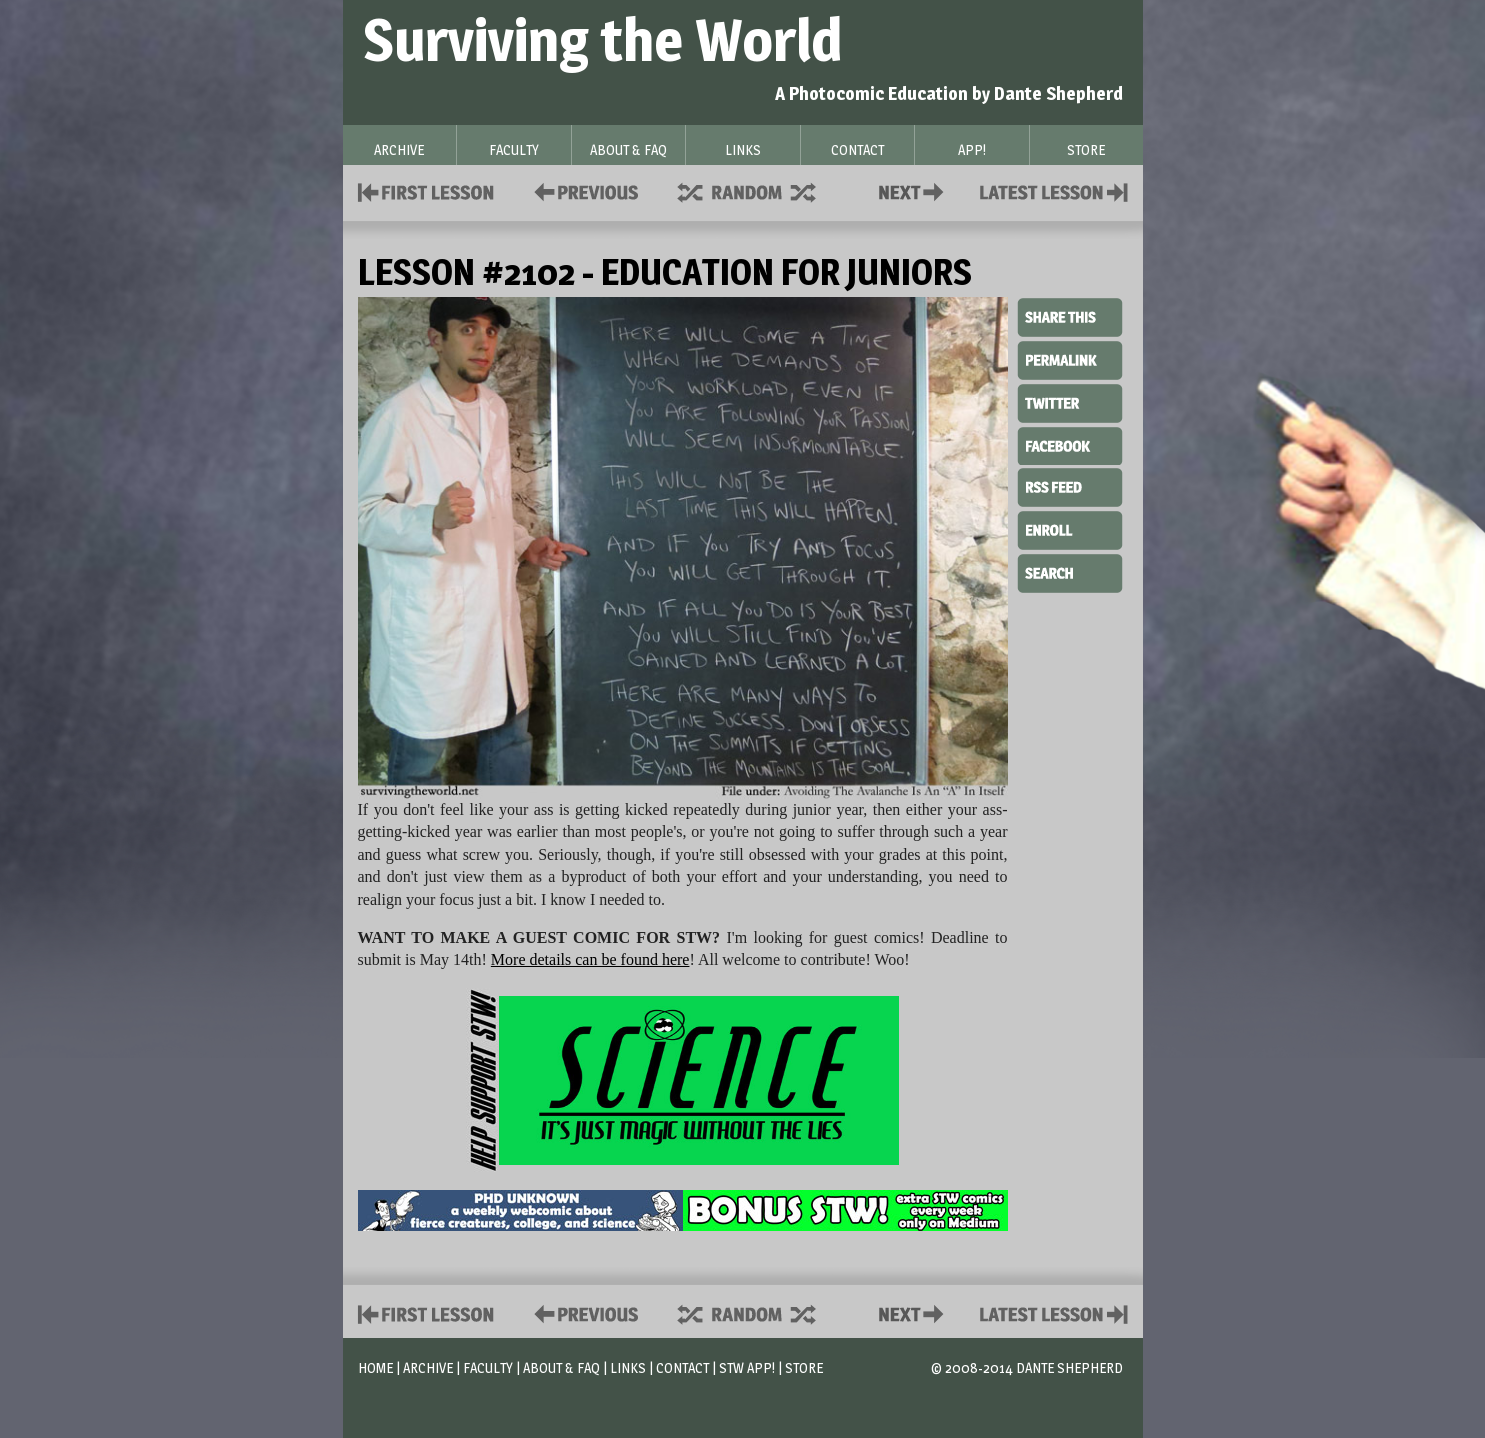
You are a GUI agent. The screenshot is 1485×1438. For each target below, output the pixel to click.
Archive (428, 1367)
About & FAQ (561, 1367)
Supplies (760, 190)
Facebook (1070, 444)
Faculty (488, 1367)
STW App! (747, 1367)
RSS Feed (1070, 486)
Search (1070, 571)
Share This (1070, 318)
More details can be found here (590, 959)
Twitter (1070, 402)
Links (628, 1367)
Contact (915, 190)
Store (804, 1367)
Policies (582, 190)
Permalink (1070, 360)
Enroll (1070, 528)
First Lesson (426, 190)
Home (375, 1367)
